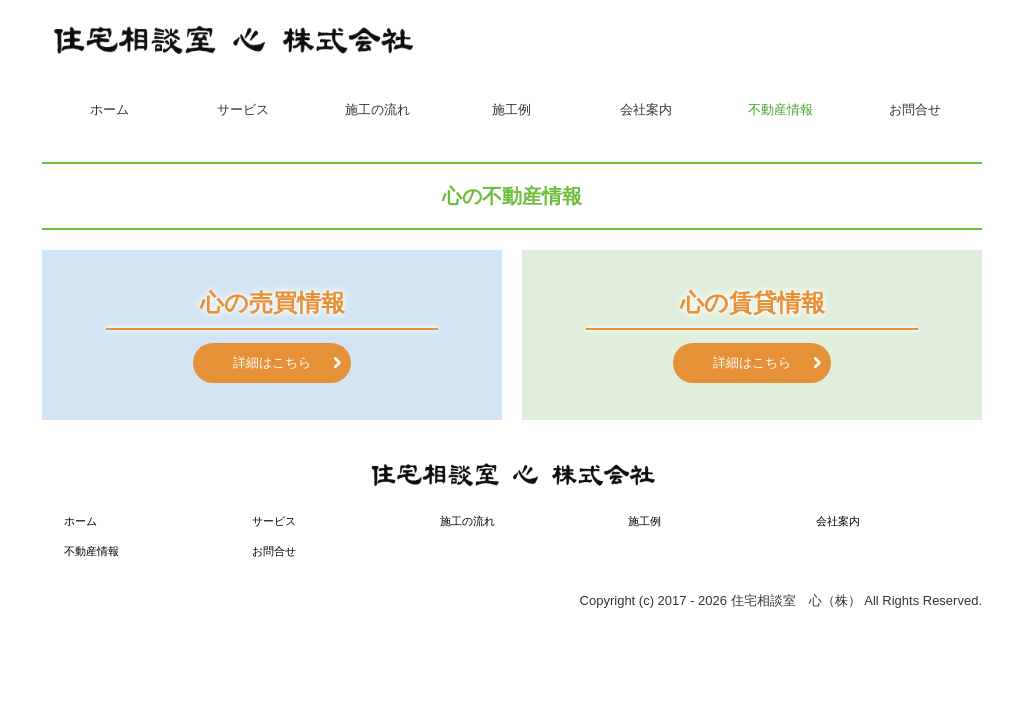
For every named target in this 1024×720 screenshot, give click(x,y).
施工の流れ (377, 109)
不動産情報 (780, 109)
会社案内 (646, 109)
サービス (243, 109)
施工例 (511, 109)
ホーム (109, 109)
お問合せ (915, 109)
